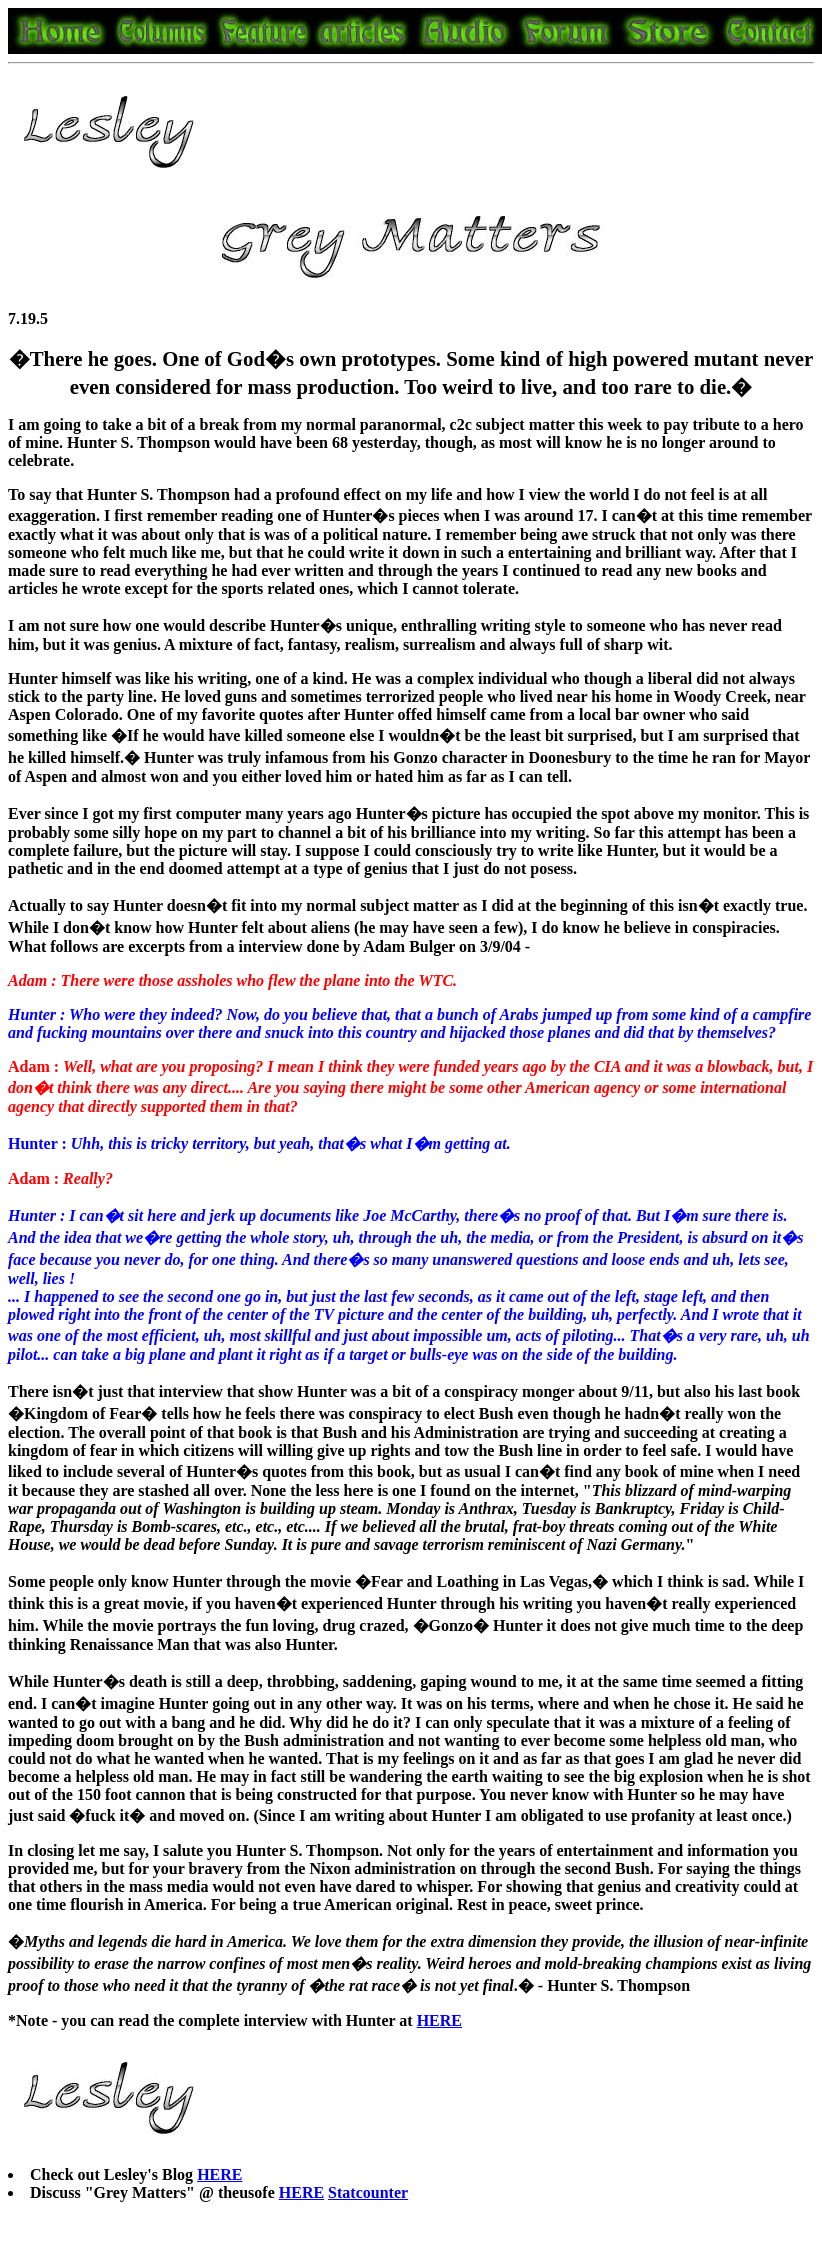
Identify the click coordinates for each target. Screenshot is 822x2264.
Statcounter (368, 2192)
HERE (219, 2174)
